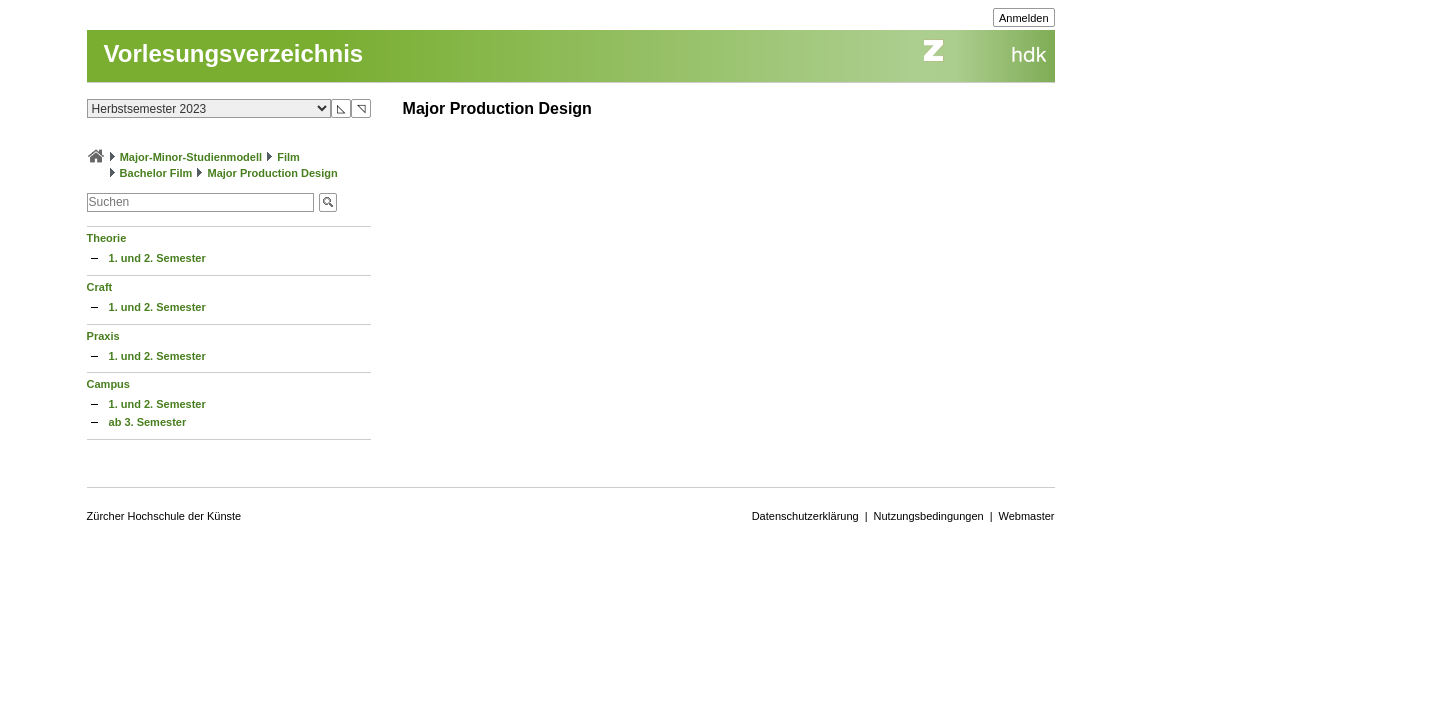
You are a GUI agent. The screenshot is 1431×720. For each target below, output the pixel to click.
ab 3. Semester (148, 422)
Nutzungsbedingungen (929, 516)
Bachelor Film (156, 173)
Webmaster (1027, 516)
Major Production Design (272, 173)
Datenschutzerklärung (805, 516)
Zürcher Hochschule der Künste (164, 516)
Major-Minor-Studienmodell (191, 157)
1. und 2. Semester (157, 258)
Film (288, 157)
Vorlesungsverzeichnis (234, 53)
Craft (100, 287)
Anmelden (1024, 18)
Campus (108, 384)
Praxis (103, 336)
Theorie (107, 238)
